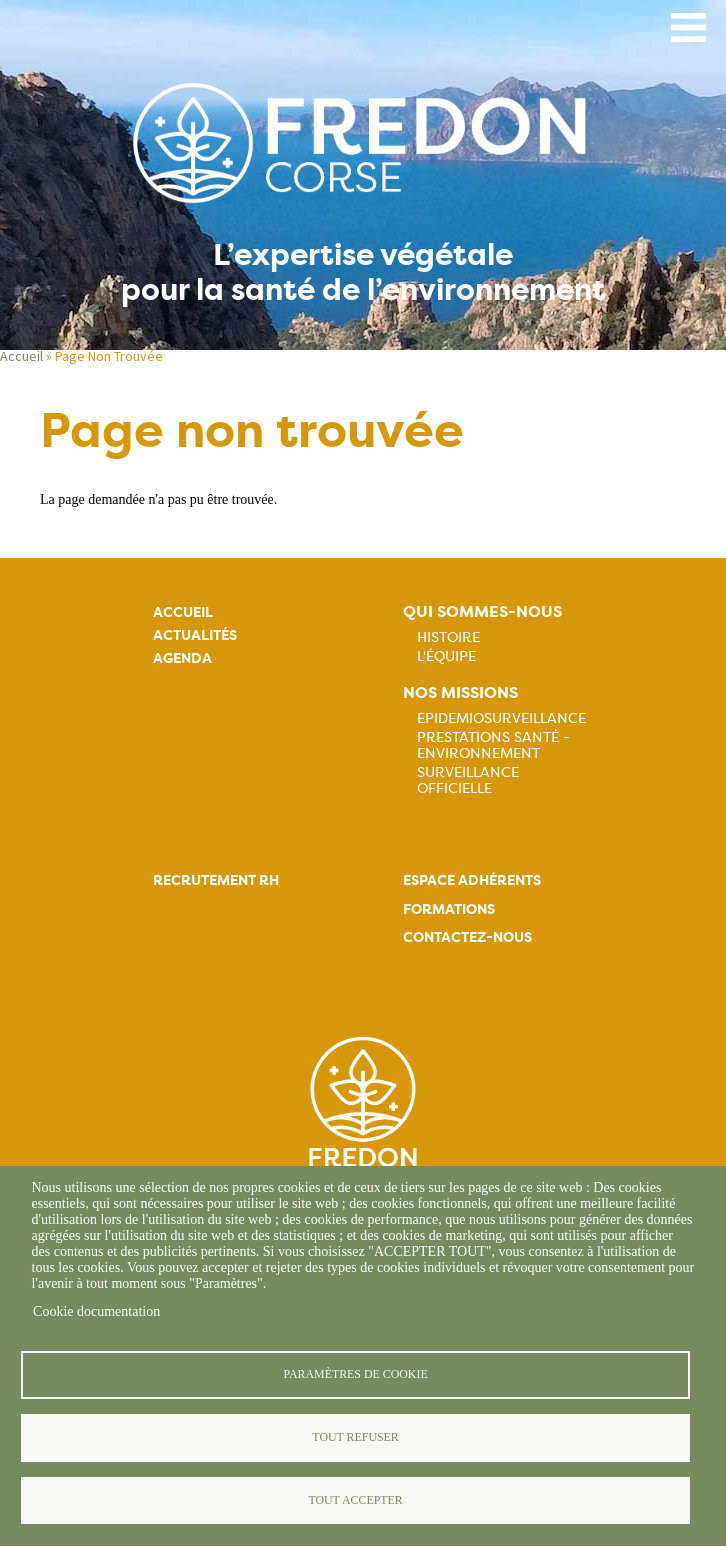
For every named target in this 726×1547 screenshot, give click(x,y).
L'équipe (446, 656)
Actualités (195, 635)
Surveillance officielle (468, 780)
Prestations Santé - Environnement (493, 745)
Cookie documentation (96, 1311)
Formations (449, 909)
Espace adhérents (472, 880)
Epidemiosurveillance (501, 718)
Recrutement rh (216, 880)
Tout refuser (355, 1437)
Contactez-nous (467, 937)
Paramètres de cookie (355, 1374)
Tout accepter (355, 1500)
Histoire (448, 637)
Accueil (21, 356)
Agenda (182, 658)
